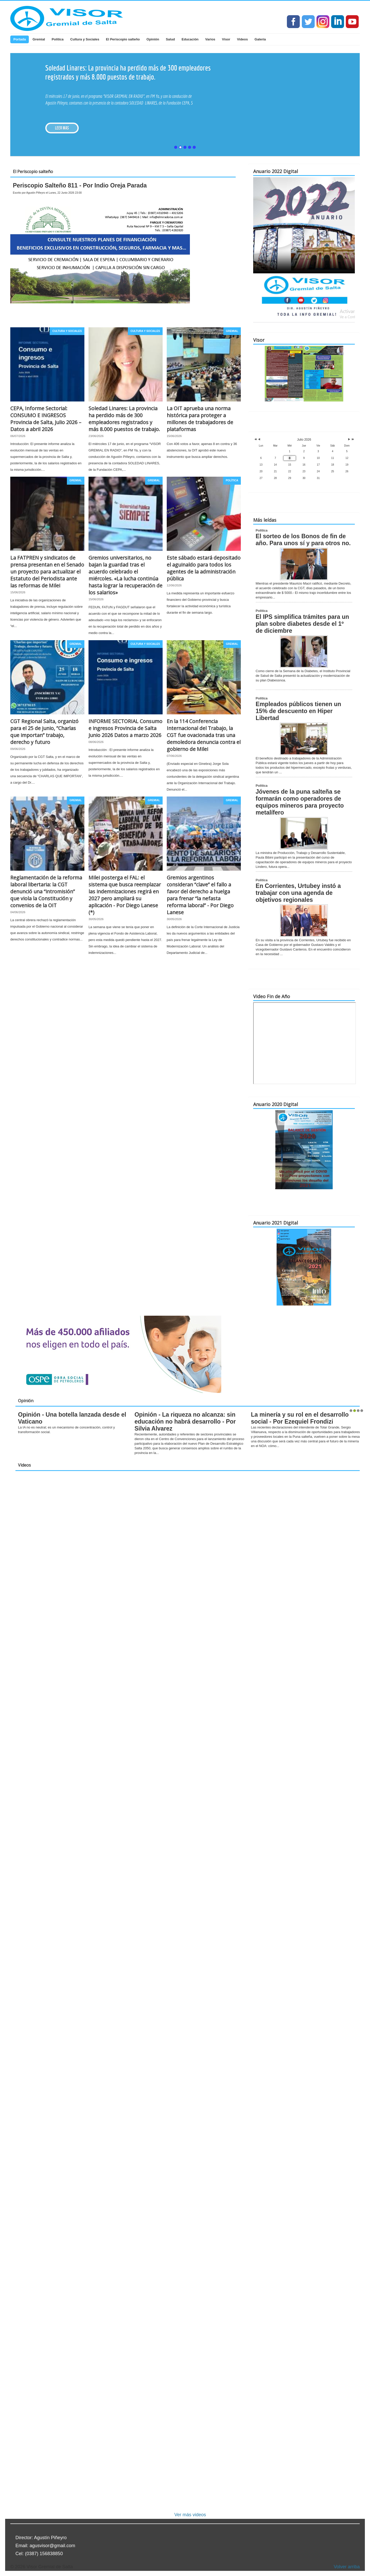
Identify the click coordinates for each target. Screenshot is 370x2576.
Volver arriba (347, 2566)
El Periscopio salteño (123, 39)
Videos (242, 39)
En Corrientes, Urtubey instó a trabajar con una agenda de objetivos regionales (298, 893)
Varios (210, 39)
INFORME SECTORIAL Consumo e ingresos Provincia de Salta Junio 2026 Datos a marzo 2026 (125, 728)
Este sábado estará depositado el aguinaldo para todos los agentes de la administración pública (204, 568)
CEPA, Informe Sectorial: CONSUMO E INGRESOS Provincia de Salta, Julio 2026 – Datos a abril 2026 (45, 419)
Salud (170, 39)
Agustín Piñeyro (35, 192)
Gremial (38, 39)
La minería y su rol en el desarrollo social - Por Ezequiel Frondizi (300, 1418)
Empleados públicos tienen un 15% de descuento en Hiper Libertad (298, 711)
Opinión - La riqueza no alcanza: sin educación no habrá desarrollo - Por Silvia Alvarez (185, 1421)
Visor (226, 39)
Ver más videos (190, 2514)
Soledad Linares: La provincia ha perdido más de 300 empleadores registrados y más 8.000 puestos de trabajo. (124, 419)
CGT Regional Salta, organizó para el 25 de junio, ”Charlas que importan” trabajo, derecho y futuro (44, 732)
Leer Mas (62, 128)
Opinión (152, 39)
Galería (260, 39)
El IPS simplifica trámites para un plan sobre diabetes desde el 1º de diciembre (302, 623)
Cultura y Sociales (84, 39)
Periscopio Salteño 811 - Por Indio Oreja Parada (80, 185)
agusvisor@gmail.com (52, 2545)
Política (58, 39)
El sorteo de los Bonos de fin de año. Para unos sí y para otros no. (303, 539)
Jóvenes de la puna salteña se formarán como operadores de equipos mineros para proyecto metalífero (300, 802)
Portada (19, 39)
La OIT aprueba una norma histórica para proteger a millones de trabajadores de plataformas (200, 419)
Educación (190, 39)
